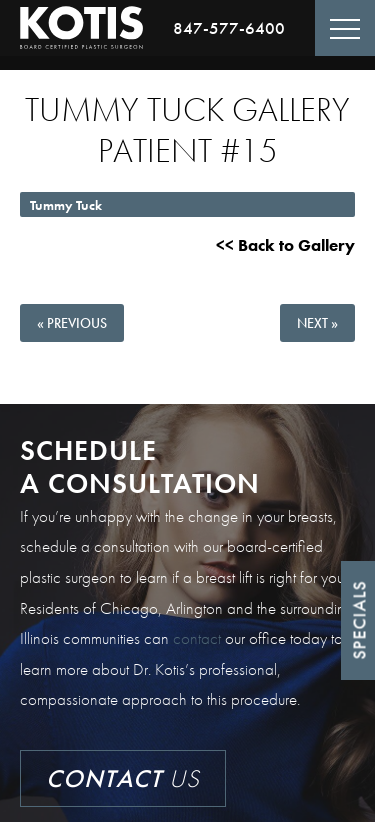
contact (197, 638)
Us (123, 778)
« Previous (72, 323)
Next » (317, 323)
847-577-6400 (229, 28)
